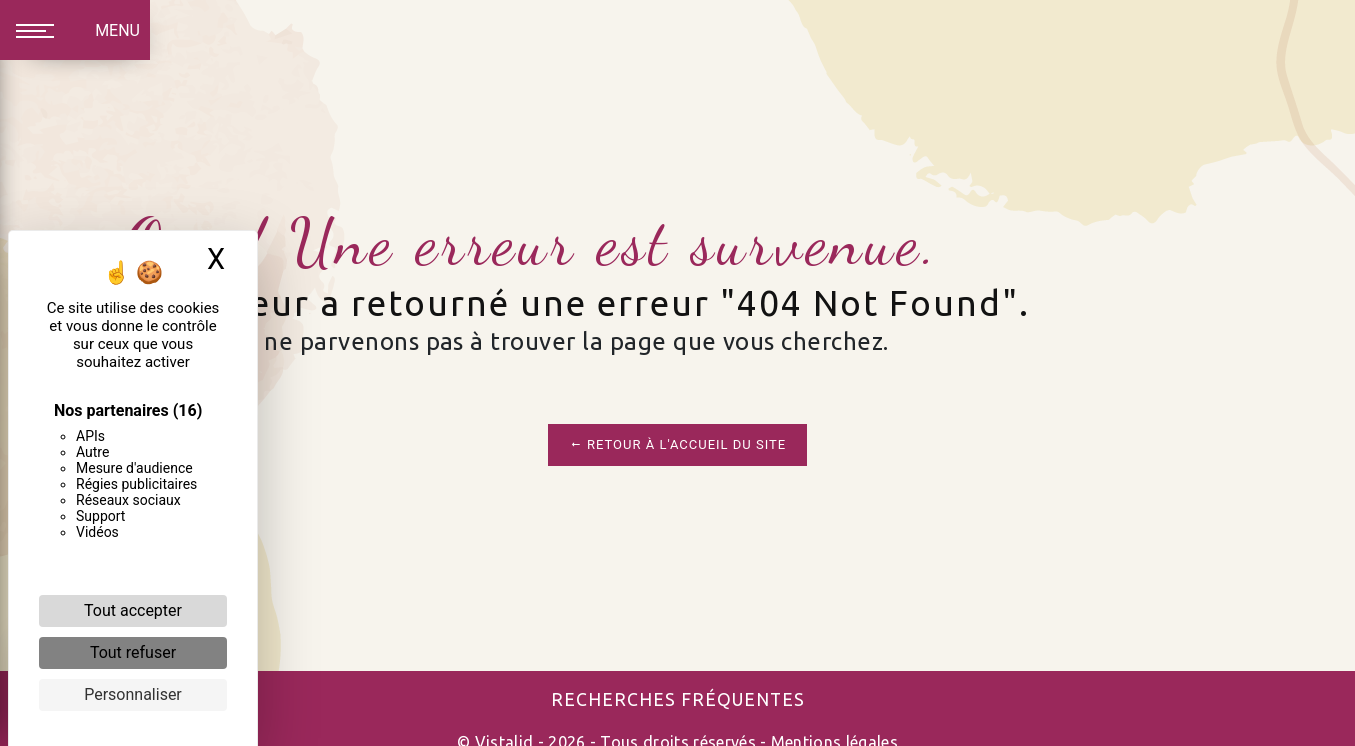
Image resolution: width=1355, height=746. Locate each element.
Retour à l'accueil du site (677, 444)
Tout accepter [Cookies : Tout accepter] (133, 610)
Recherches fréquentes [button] (678, 699)
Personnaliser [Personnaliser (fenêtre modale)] (133, 694)
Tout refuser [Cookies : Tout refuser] (133, 652)
